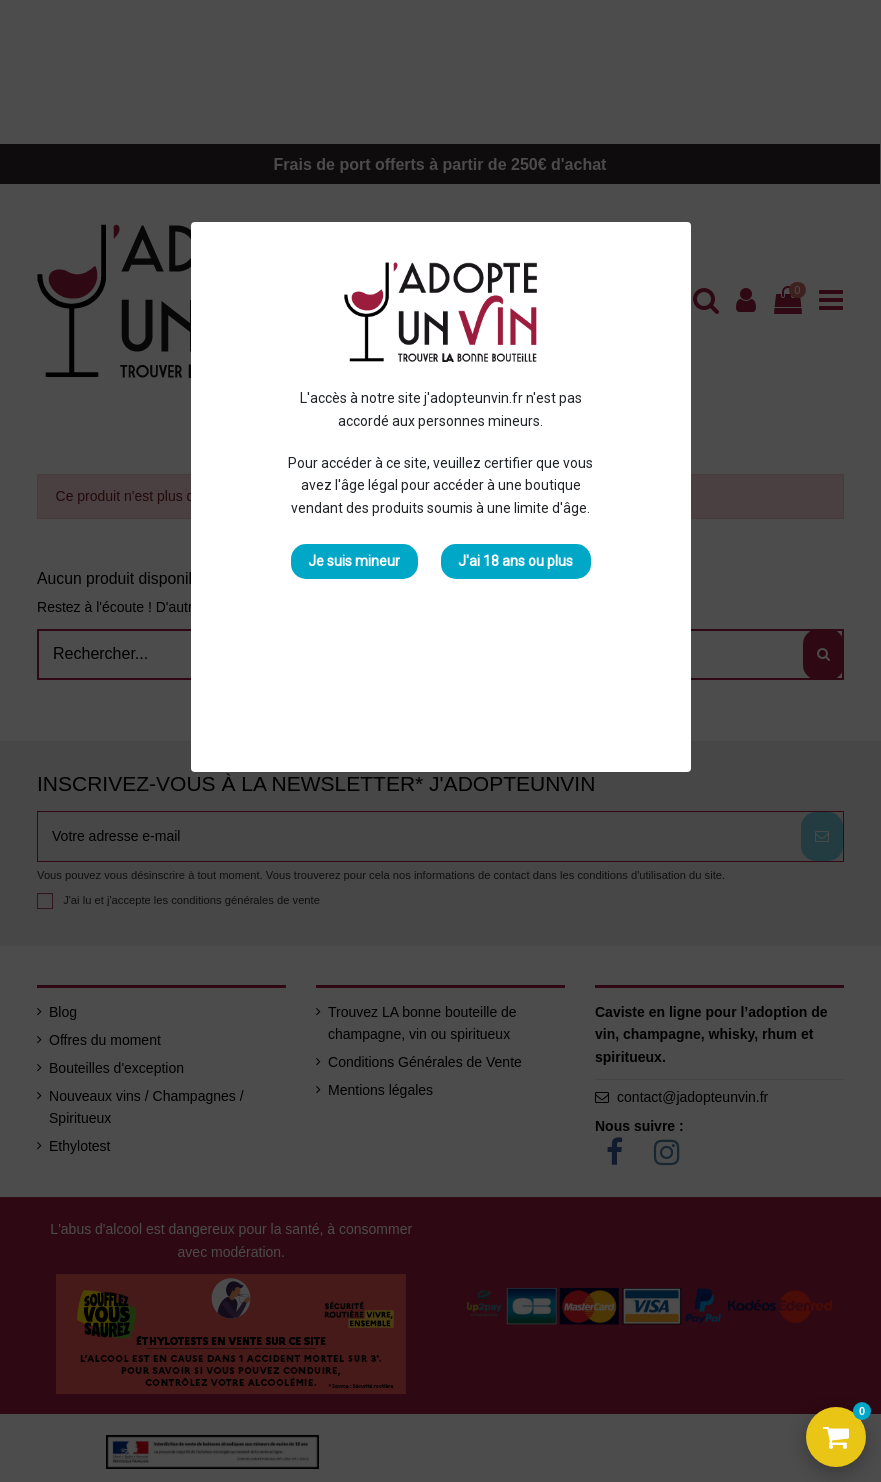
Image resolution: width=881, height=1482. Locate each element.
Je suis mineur (354, 561)
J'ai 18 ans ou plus (515, 561)
